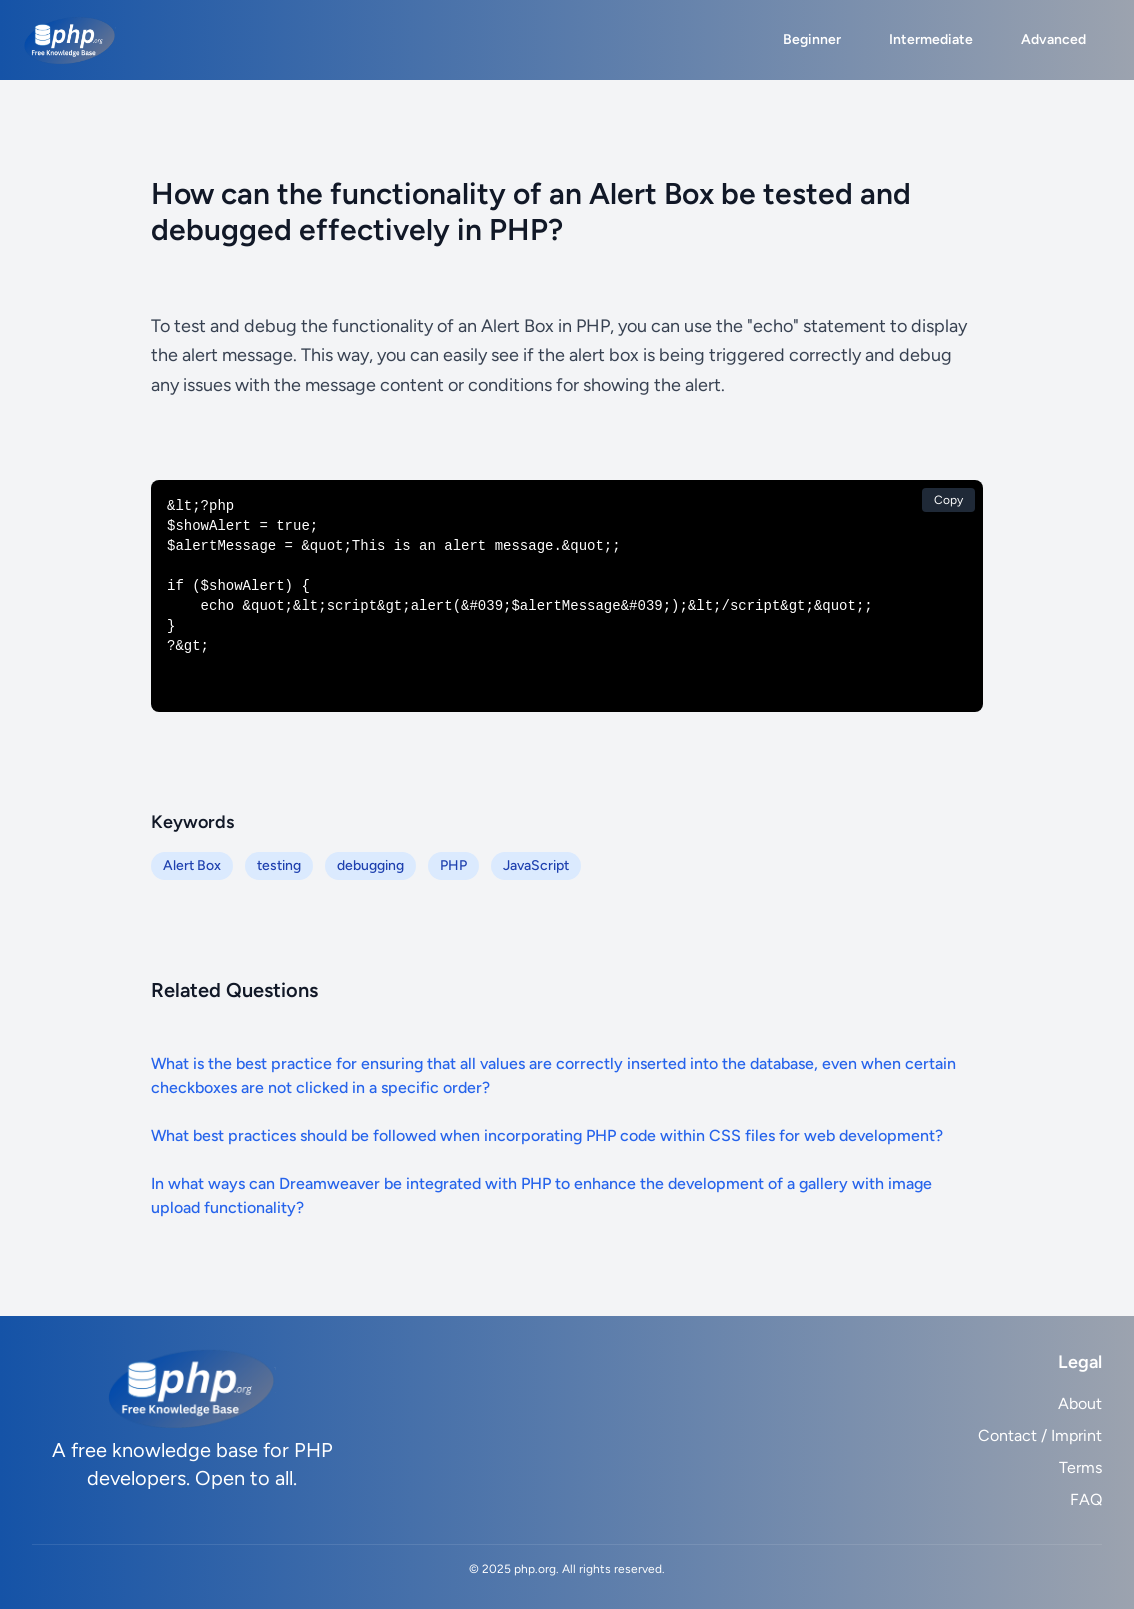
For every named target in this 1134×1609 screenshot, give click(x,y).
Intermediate (931, 39)
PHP (453, 865)
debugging (370, 865)
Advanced (1053, 39)
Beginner (812, 39)
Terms (1080, 1467)
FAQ (1086, 1499)
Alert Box (192, 865)
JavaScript (536, 865)
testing (279, 865)
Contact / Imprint (1040, 1435)
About (1080, 1403)
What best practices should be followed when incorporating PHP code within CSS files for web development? (547, 1135)
